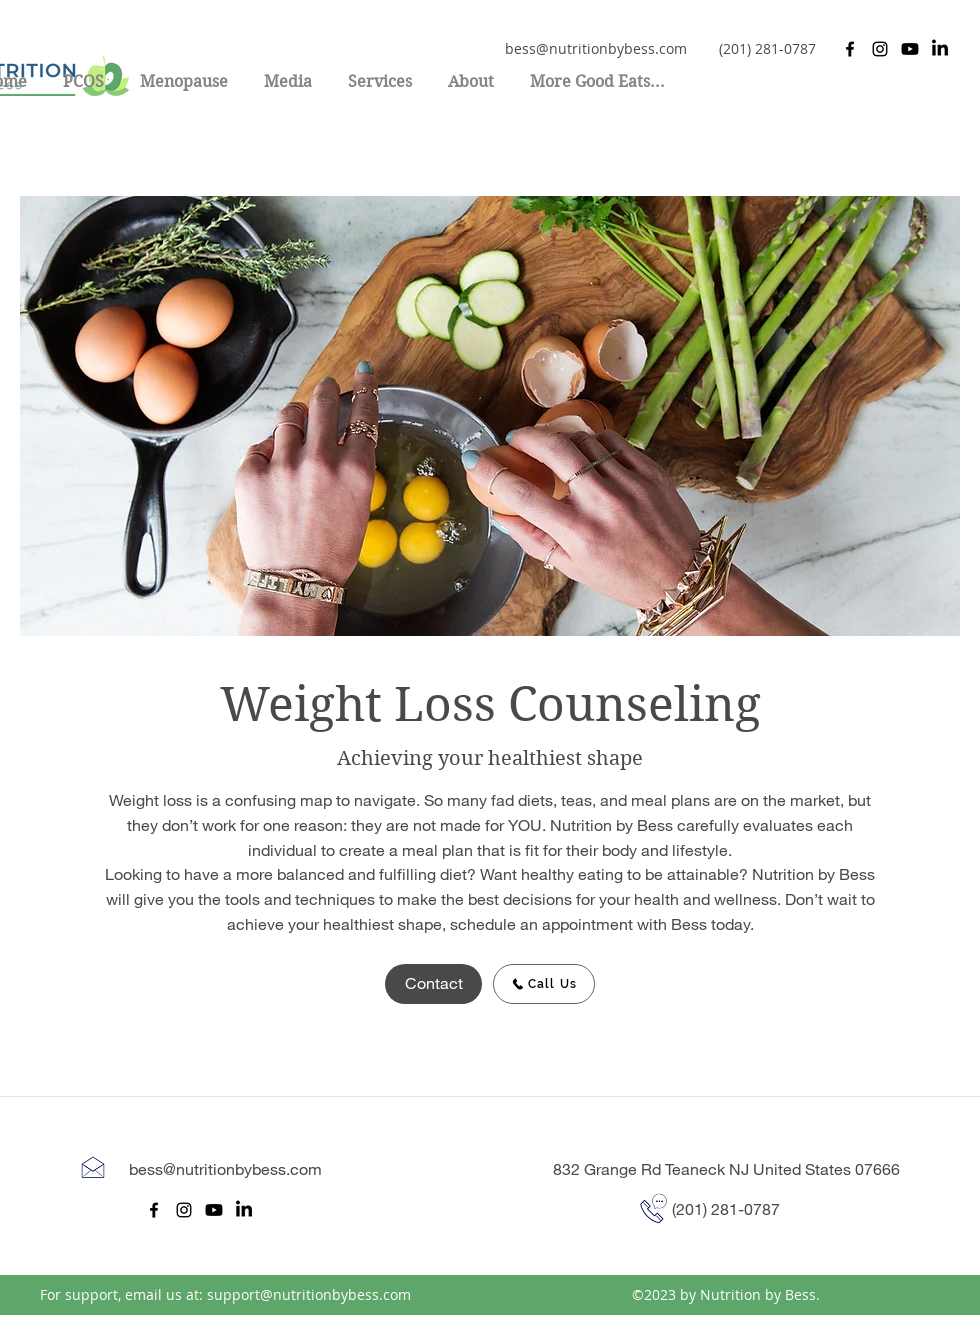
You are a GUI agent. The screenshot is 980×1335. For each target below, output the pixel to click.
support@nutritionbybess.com (309, 1294)
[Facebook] (850, 49)
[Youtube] (910, 49)
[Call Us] (544, 984)
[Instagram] (880, 49)
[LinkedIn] (940, 49)
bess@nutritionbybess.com (596, 48)
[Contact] (433, 984)
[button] (380, 73)
